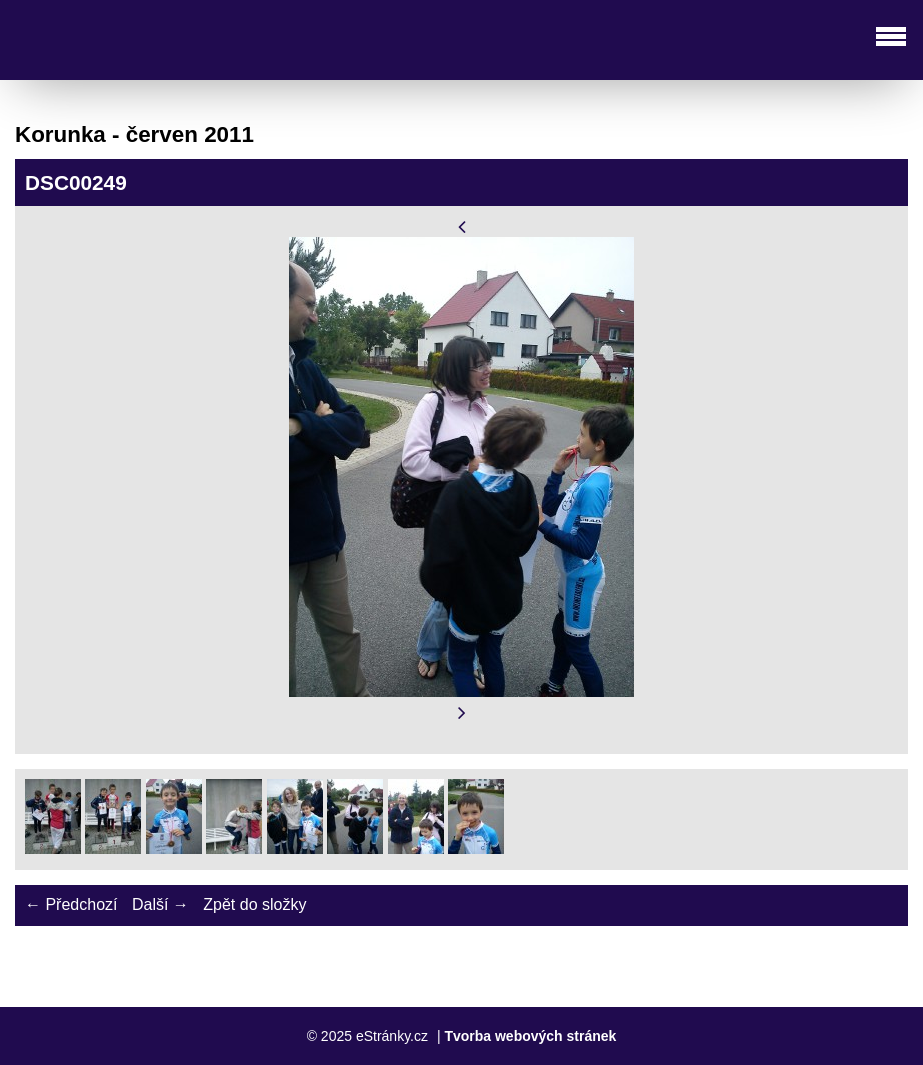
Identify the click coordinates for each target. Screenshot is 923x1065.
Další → (160, 904)
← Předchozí (71, 904)
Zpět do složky (254, 904)
